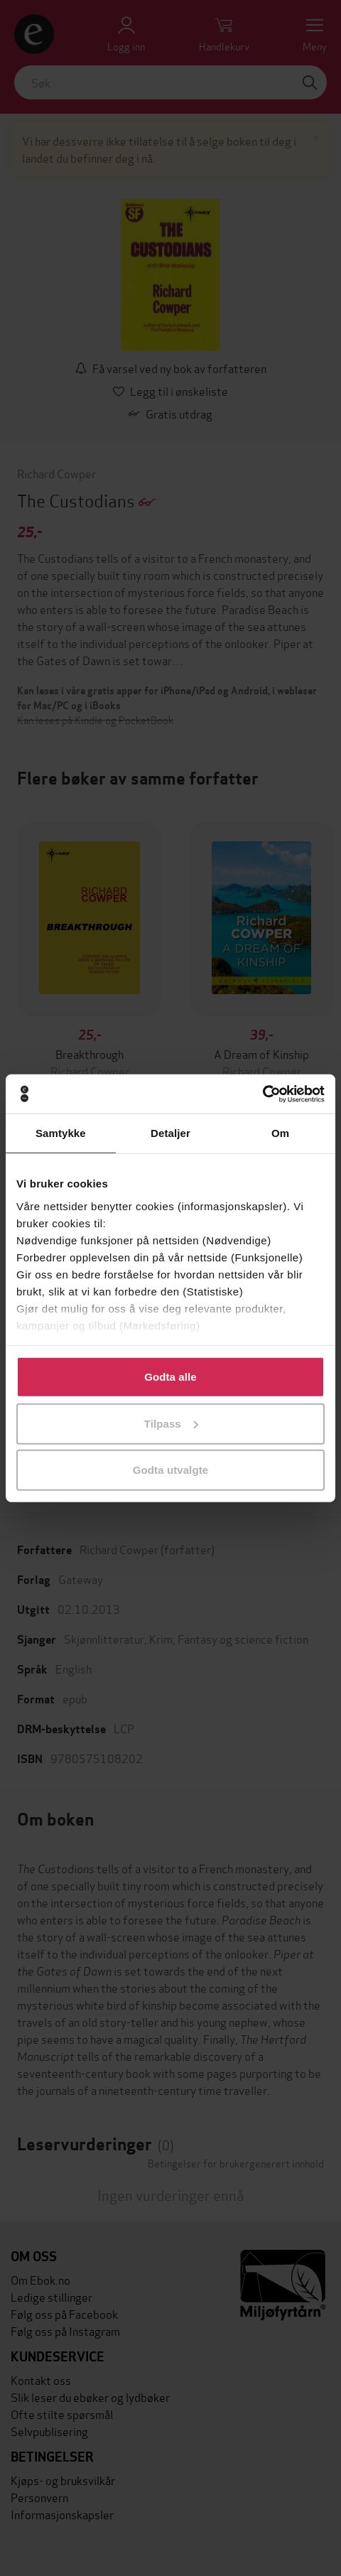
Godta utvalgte (170, 1470)
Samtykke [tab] (61, 1133)
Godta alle (170, 1377)
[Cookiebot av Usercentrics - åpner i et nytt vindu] (262, 1093)
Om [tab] (280, 1133)
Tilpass (171, 1423)
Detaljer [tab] (170, 1133)
